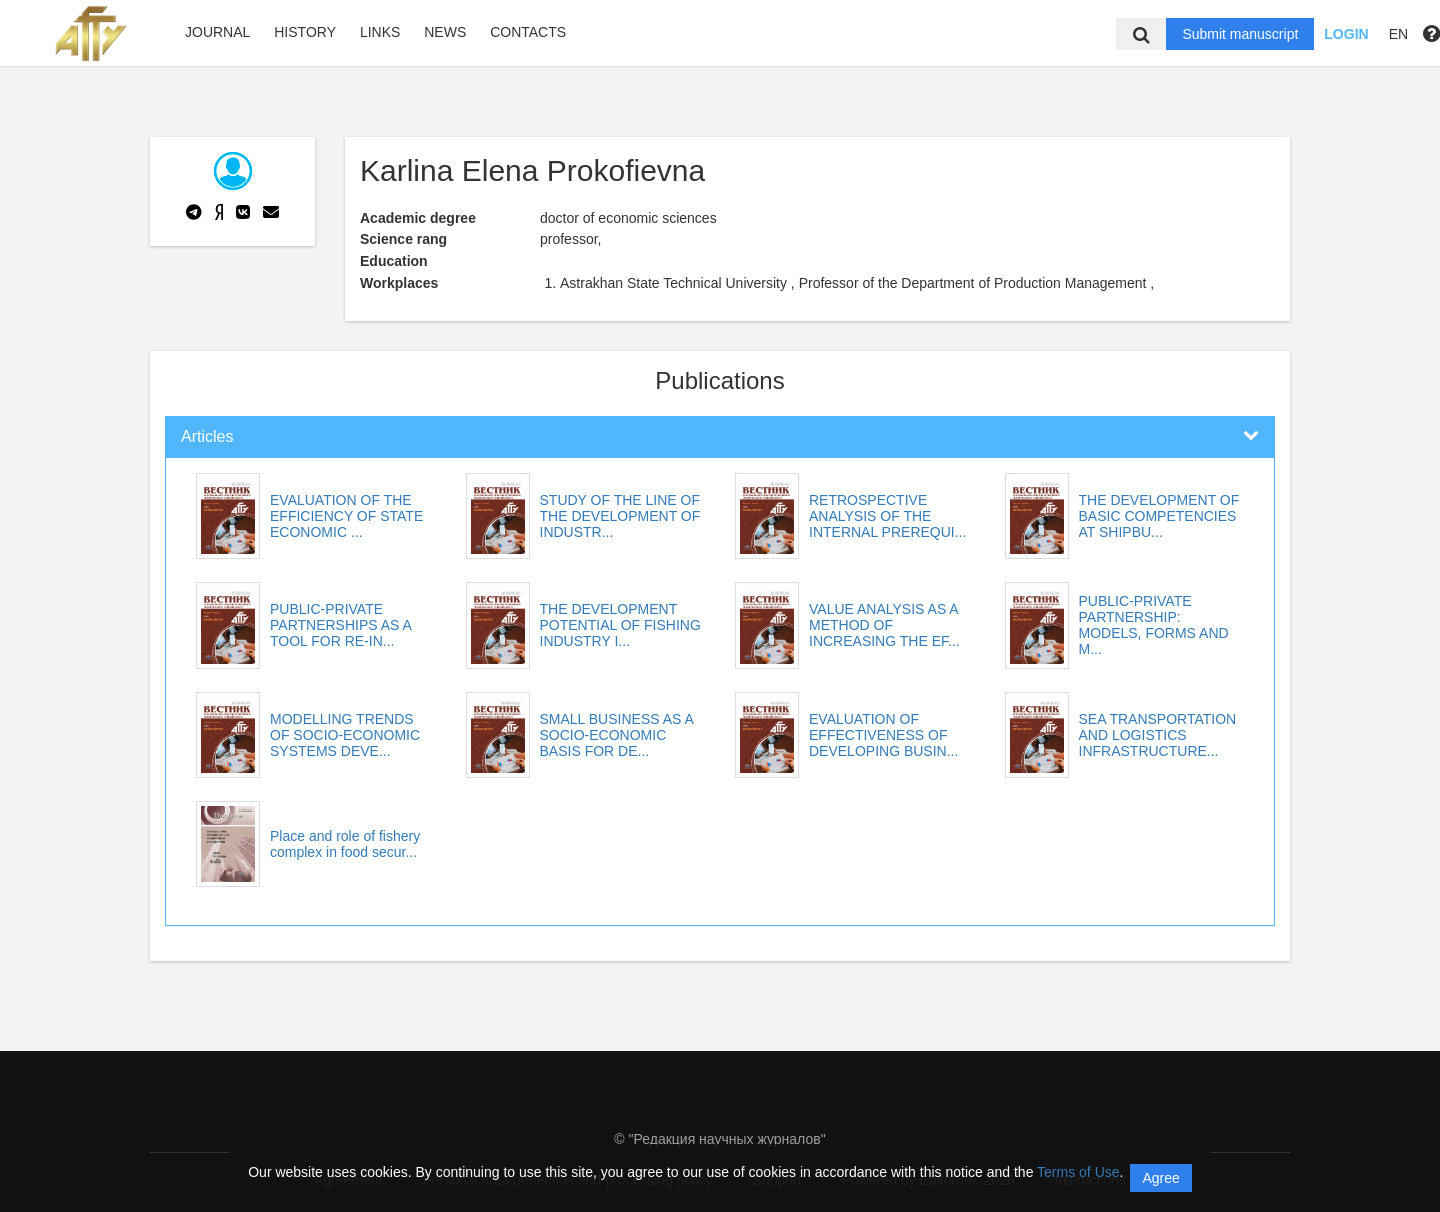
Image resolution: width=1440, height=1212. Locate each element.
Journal (217, 32)
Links (380, 32)
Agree (1160, 1178)
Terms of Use (1078, 1172)
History (305, 32)
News (445, 32)
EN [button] (1398, 34)
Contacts (528, 32)
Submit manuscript (1240, 34)
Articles (207, 436)
